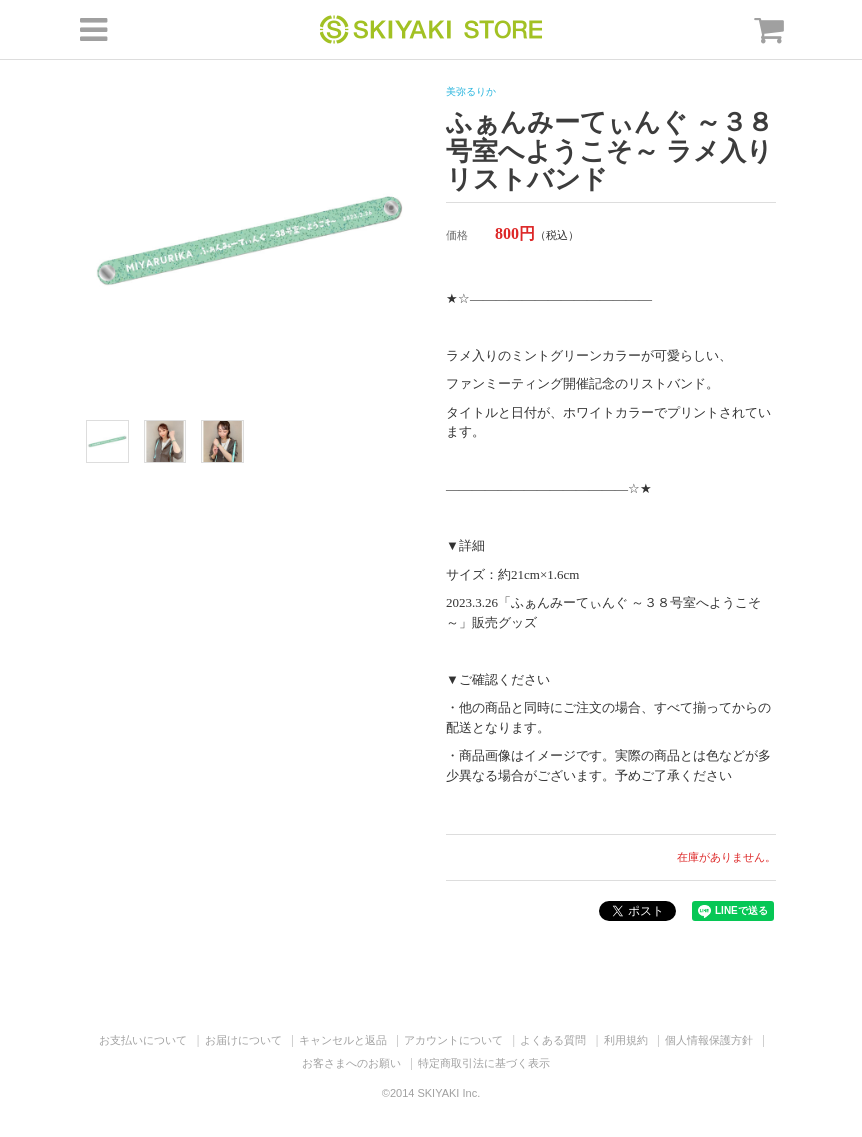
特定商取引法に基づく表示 (484, 1063)
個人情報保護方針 (709, 1040)
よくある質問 (553, 1040)
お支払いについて (143, 1040)
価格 (457, 235)
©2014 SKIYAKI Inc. (431, 1093)
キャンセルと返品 (343, 1040)
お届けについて (243, 1040)
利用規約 (626, 1040)
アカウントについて (453, 1040)
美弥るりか (471, 91)
